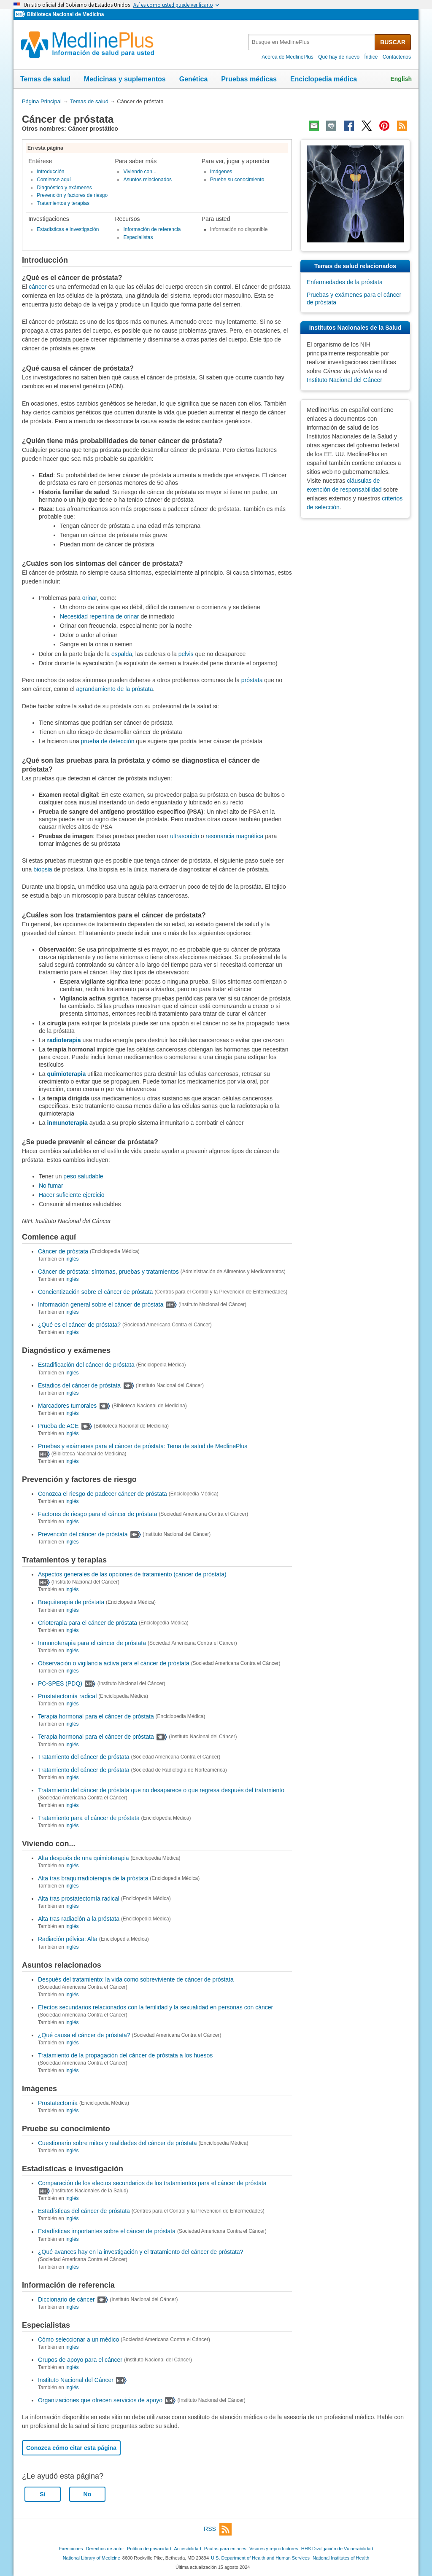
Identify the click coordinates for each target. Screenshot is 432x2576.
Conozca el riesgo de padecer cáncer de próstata (102, 1493)
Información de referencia (152, 229)
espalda (121, 654)
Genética (193, 79)
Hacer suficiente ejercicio (72, 1194)
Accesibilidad (187, 2548)
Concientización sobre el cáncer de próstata (95, 1291)
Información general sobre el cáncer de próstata (100, 1304)
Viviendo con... (139, 172)
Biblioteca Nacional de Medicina (65, 14)
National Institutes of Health (341, 2557)
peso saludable (83, 1176)
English (401, 78)
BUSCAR (392, 42)
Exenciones (71, 2548)
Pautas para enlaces (225, 2548)
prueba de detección (108, 741)
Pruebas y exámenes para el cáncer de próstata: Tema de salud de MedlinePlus (142, 1446)
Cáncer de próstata (63, 1251)
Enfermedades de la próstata (345, 282)
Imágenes (221, 172)
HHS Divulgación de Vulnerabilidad (337, 2548)
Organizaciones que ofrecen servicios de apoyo (100, 2400)
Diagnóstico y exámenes (64, 188)
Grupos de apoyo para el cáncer (80, 2359)
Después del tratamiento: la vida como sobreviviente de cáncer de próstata (136, 1979)
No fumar (51, 1185)
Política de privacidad (149, 2548)
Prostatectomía (58, 2103)
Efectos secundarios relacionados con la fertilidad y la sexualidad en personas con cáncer (155, 2007)
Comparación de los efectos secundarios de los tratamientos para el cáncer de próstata (152, 2183)
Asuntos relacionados (147, 180)
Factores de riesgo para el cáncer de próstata (97, 1514)
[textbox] (312, 42)
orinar (89, 597)
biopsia (42, 869)
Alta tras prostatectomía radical (78, 1898)
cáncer (37, 286)
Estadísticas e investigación (68, 229)
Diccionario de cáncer (66, 2299)
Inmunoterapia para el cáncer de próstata (92, 1643)
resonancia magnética (234, 836)
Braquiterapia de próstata (71, 1602)
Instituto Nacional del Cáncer (75, 2380)
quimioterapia (66, 1073)
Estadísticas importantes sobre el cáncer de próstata (107, 2231)
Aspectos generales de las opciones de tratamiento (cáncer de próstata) (132, 1574)
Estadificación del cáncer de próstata (86, 1365)
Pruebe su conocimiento (237, 180)
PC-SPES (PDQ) (60, 1683)
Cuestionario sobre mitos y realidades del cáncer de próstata (117, 2143)
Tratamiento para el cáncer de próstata (89, 1818)
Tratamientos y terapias (63, 203)
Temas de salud (45, 79)
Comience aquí (54, 180)
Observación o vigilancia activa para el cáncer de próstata (113, 1663)
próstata (252, 680)
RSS (218, 2529)
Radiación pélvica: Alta (67, 1939)
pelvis (186, 654)
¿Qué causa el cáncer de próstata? (84, 2035)
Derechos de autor (105, 2548)
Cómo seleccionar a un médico (78, 2339)
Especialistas (138, 237)
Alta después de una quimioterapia (83, 1858)
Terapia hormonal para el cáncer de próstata (96, 1716)
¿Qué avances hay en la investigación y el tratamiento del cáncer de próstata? (140, 2251)
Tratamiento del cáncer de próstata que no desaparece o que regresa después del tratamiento (161, 1790)
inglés (71, 1259)
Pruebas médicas (249, 79)
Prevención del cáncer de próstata (82, 1534)
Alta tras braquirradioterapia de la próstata (93, 1878)
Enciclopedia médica (323, 79)
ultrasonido (185, 836)
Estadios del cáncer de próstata (79, 1385)
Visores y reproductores (273, 2548)
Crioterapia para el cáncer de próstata (87, 1622)
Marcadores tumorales (67, 1405)
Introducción (50, 172)
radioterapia (64, 1040)
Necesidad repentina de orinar (99, 616)
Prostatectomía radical (67, 1696)
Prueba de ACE (58, 1425)
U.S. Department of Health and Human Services (260, 2557)
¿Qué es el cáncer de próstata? (79, 1324)
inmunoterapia (67, 1122)
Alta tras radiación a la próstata (78, 1919)
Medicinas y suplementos (125, 79)
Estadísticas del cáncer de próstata (84, 2211)
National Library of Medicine (91, 2557)
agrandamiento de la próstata (114, 689)
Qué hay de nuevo (338, 57)
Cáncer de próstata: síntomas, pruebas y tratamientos (108, 1271)
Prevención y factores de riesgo (72, 195)
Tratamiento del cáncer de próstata (84, 1757)
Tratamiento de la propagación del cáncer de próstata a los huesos (125, 2055)
